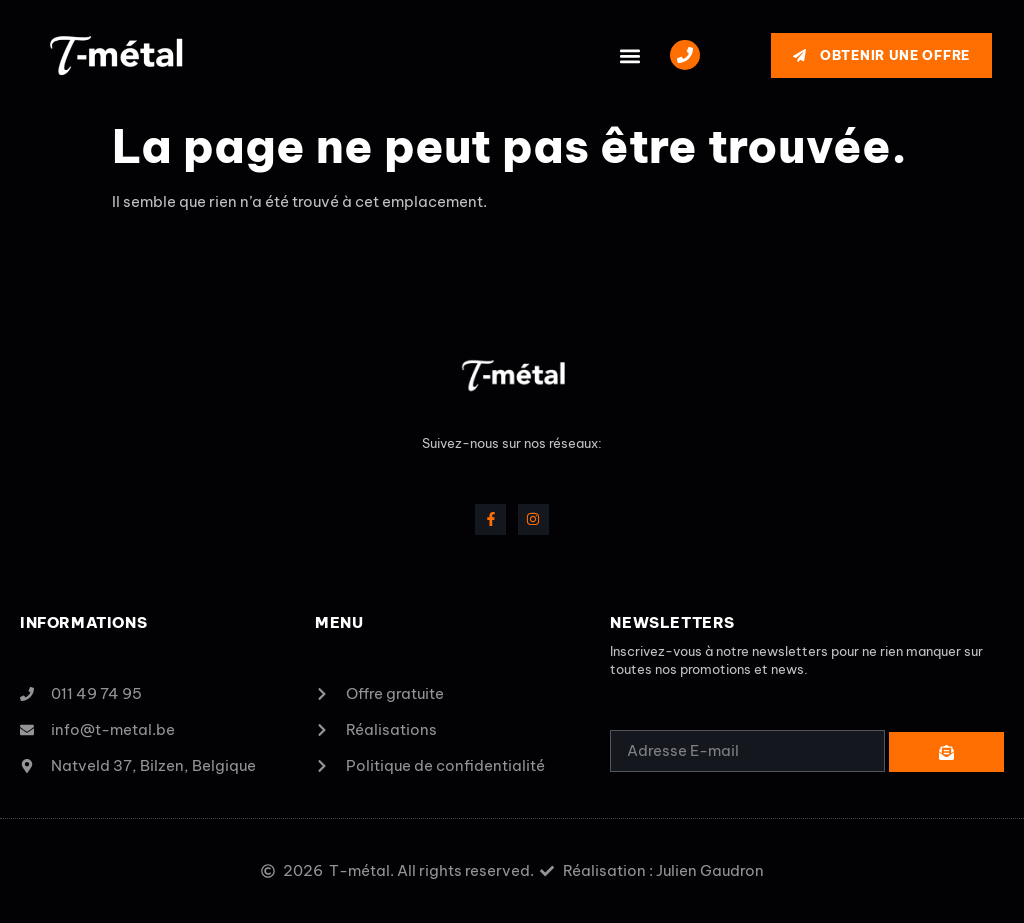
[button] (629, 55)
